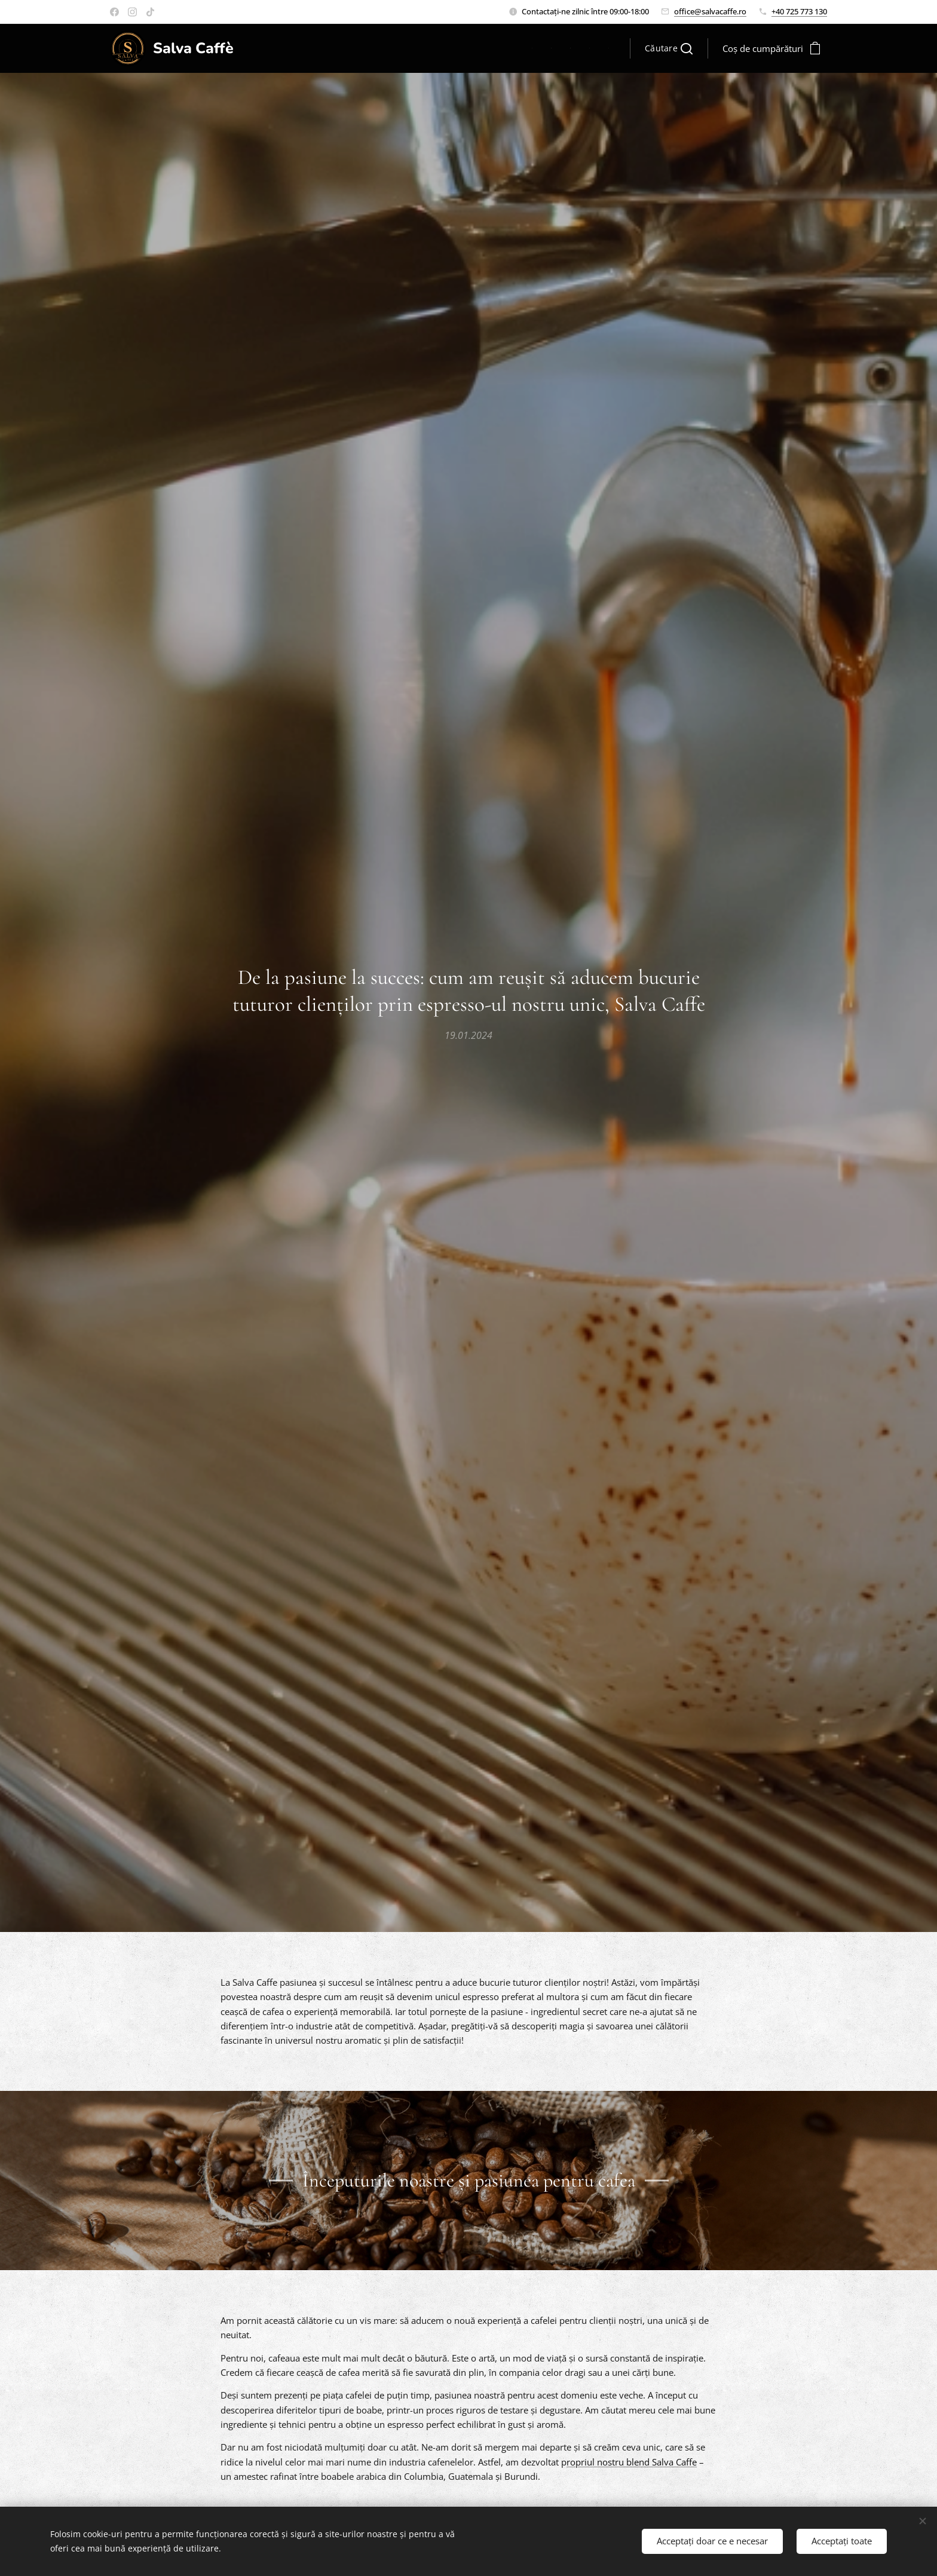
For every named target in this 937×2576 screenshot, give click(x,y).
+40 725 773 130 (799, 11)
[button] (669, 48)
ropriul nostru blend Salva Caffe (632, 2461)
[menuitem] (535, 48)
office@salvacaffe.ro (710, 11)
